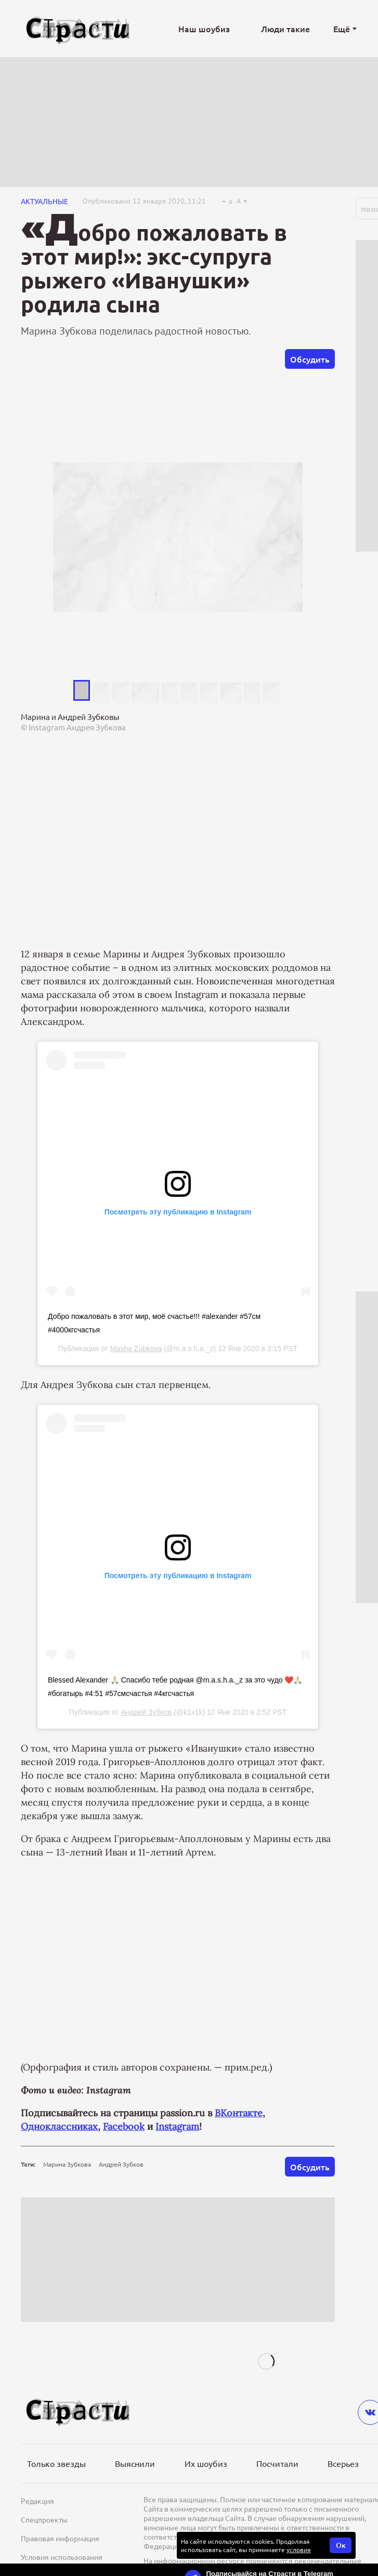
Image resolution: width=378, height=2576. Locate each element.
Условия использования (61, 2556)
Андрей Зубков (146, 1712)
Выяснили (135, 2463)
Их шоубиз (206, 2463)
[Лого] (78, 28)
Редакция (37, 2500)
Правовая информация (60, 2538)
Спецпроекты (44, 2519)
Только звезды (56, 2463)
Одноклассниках (59, 2126)
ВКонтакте (239, 2113)
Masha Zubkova (136, 1348)
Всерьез (343, 2463)
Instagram (177, 2126)
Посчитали (277, 2463)
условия (298, 2549)
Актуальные (44, 201)
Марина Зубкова (67, 2164)
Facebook (124, 2126)
